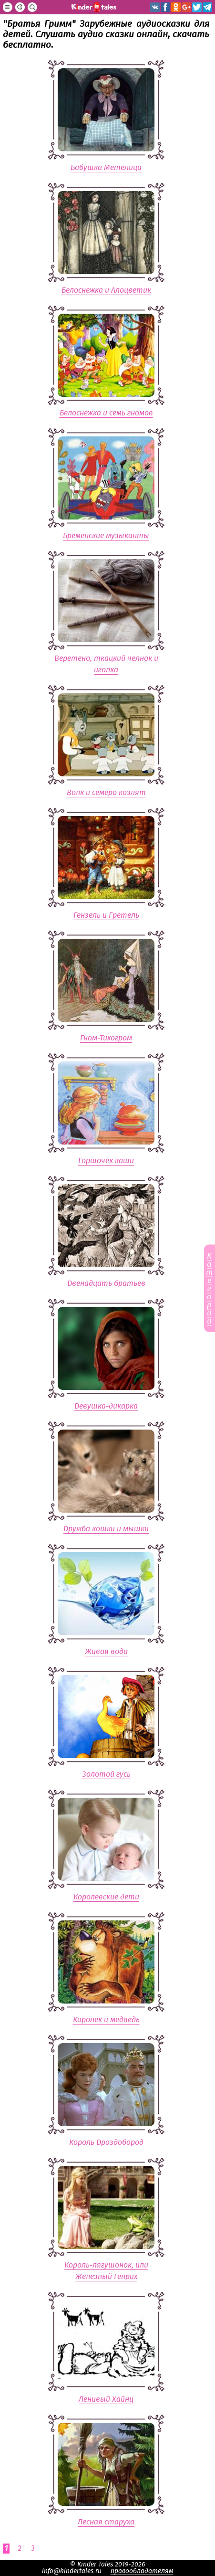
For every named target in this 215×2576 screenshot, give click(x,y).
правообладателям (142, 2571)
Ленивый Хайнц (106, 2399)
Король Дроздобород (106, 2142)
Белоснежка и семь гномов (106, 413)
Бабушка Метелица (106, 167)
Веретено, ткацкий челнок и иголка (106, 664)
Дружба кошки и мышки (106, 1529)
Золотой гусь (106, 1774)
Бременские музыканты (106, 536)
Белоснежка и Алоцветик (106, 290)
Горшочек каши (106, 1161)
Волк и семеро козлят (106, 792)
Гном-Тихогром (106, 1038)
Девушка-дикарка (106, 1406)
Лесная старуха (106, 2522)
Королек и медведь (106, 2020)
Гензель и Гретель (106, 915)
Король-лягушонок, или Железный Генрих (106, 2270)
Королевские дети (106, 1897)
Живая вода (106, 1651)
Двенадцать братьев (106, 1283)
